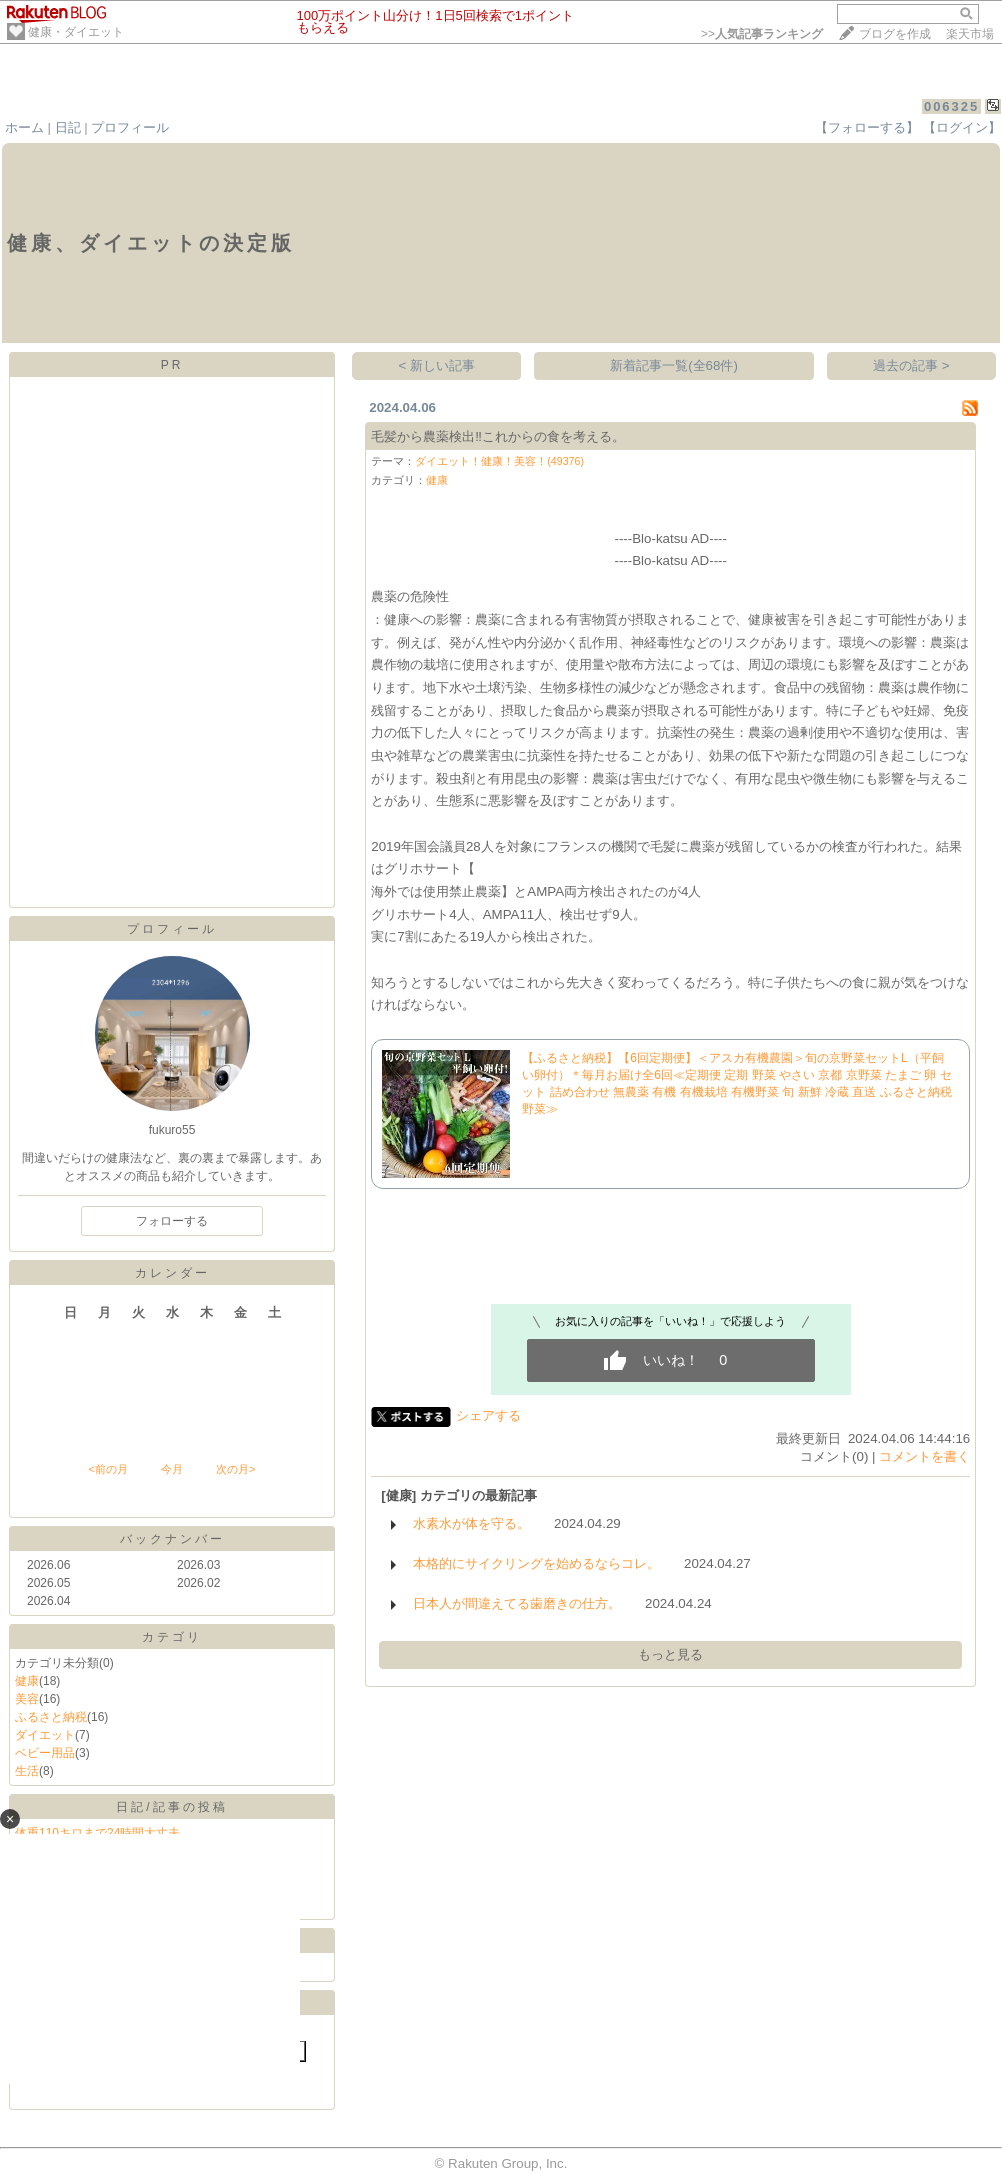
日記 (68, 127)
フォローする (172, 1221)
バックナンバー (172, 1539)
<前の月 (107, 1469)
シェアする (488, 1415)
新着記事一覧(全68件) (674, 365)
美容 (27, 1699)
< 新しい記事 (437, 365)
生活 (27, 1771)
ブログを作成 (895, 34)
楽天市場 (970, 34)
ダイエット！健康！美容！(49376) (499, 461)
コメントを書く (924, 1456)
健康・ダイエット (76, 32)
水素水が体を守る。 (471, 1523)
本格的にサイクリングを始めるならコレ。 (536, 1563)
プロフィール (130, 127)
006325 (951, 106)
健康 (27, 1681)
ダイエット (45, 1735)
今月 (172, 1469)
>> (762, 34)
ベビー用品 (45, 1753)
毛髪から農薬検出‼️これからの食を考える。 (498, 436)
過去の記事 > (911, 365)
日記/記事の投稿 (171, 1807)
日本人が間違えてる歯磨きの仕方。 (517, 1603)
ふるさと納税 (51, 1717)
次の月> (235, 1469)
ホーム (24, 127)
